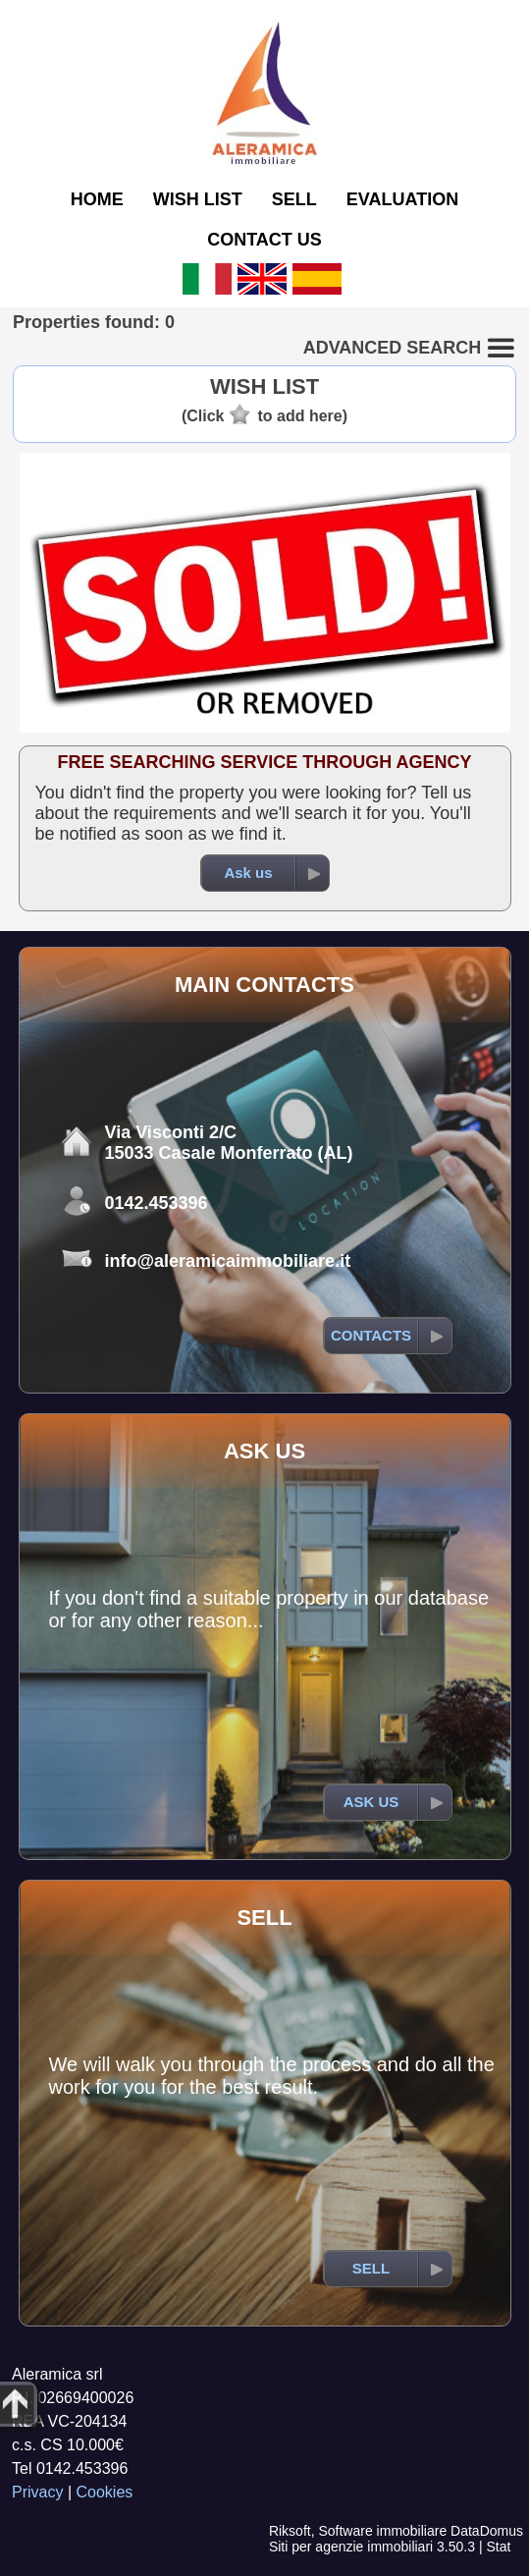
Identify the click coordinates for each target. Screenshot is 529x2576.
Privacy (37, 2492)
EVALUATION (402, 199)
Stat (498, 2546)
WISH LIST (197, 199)
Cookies (105, 2492)
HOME (97, 199)
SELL (294, 199)
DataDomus (486, 2531)
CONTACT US (264, 239)
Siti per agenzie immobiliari (351, 2546)
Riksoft (290, 2531)
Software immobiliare (382, 2531)
